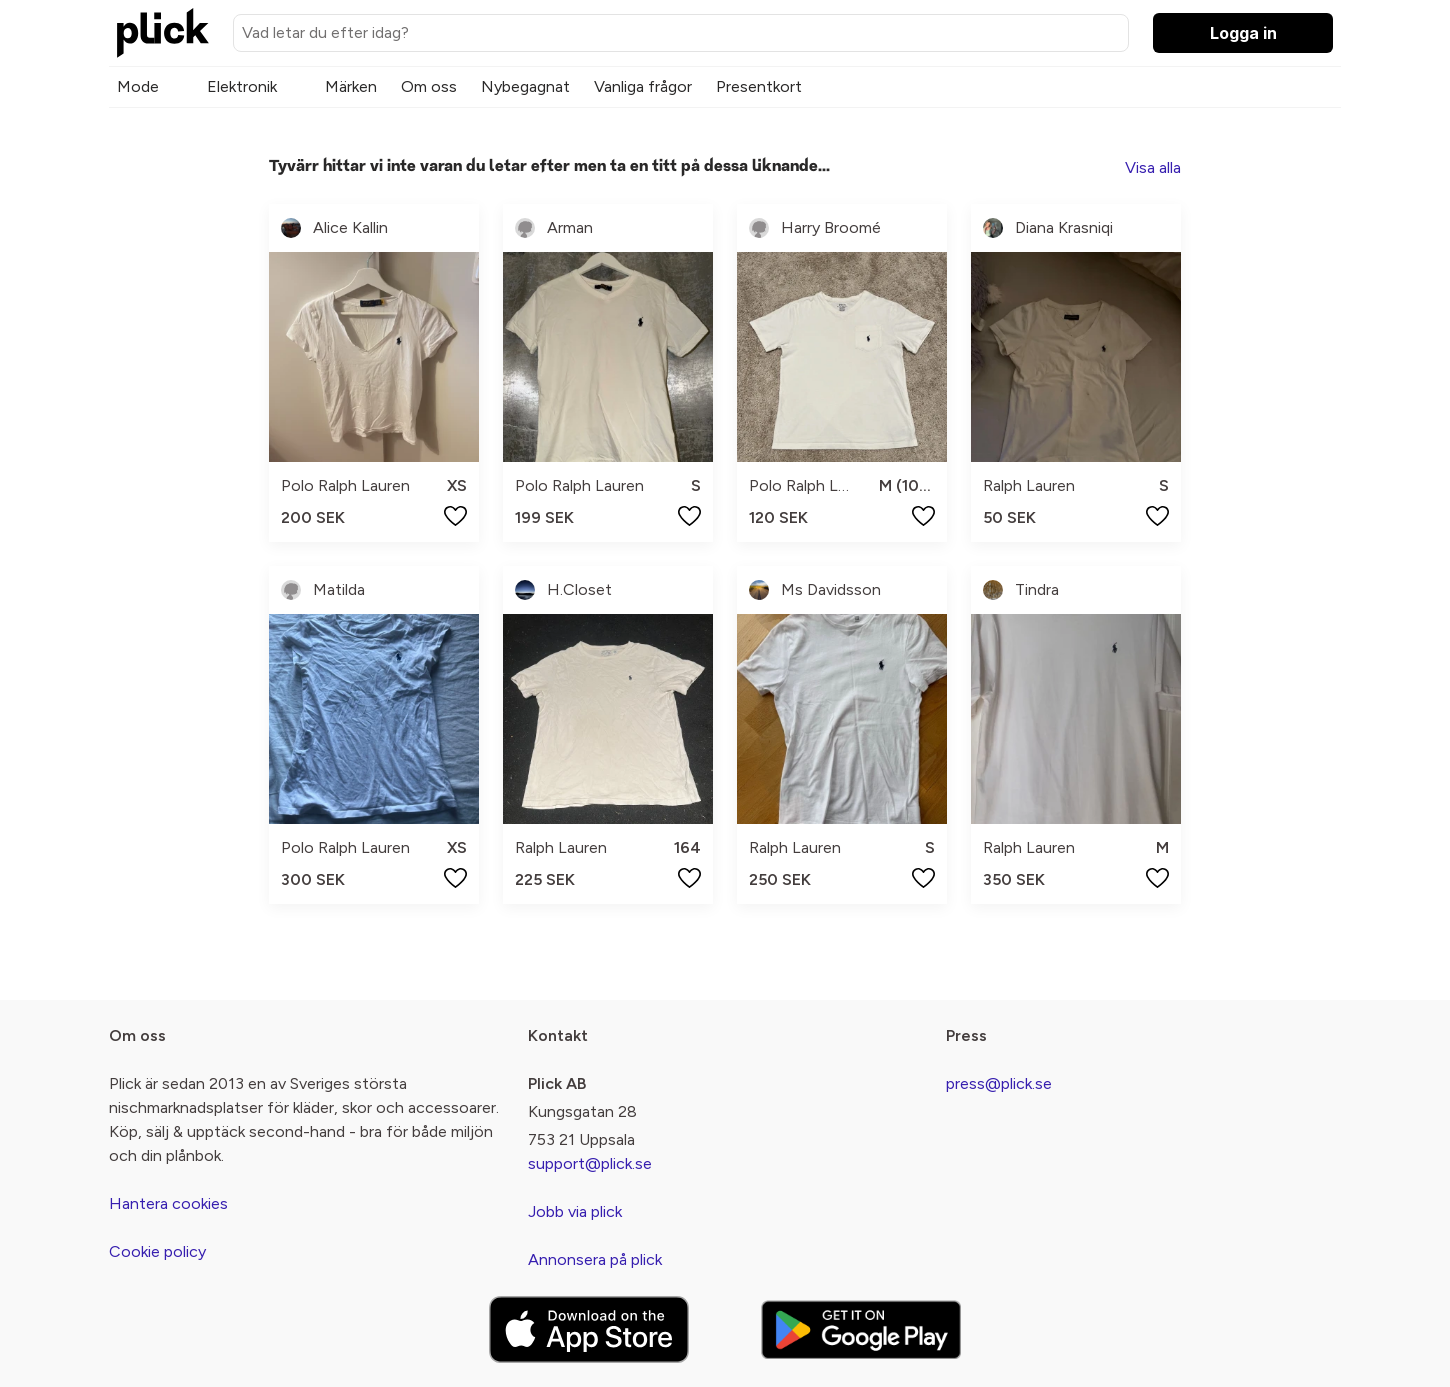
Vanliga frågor (643, 86)
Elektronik (242, 86)
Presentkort (759, 86)
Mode (138, 86)
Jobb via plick (575, 1211)
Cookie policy (157, 1251)
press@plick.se (999, 1083)
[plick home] (163, 33)
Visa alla (1153, 167)
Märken (351, 86)
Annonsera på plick (595, 1259)
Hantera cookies (168, 1203)
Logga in (1243, 33)
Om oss (429, 86)
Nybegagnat (525, 86)
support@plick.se (590, 1163)
